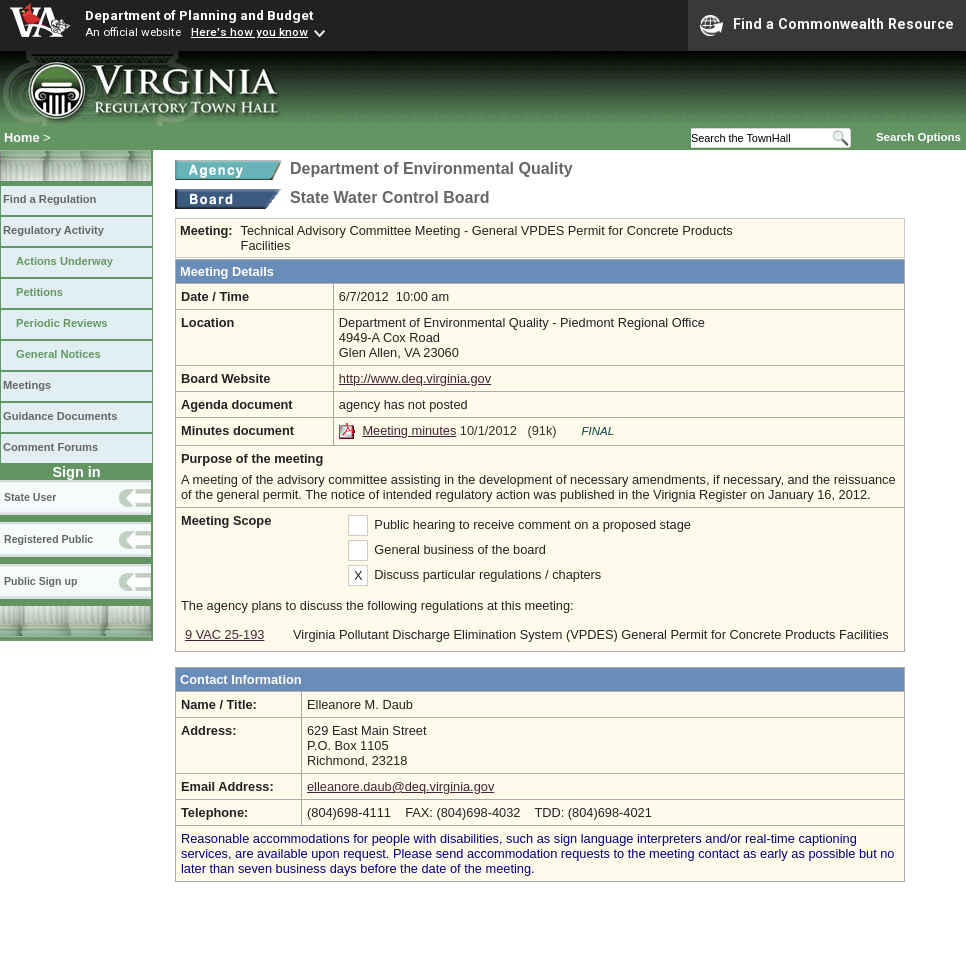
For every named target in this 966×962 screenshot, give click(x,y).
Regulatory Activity (53, 230)
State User (30, 497)
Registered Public (48, 539)
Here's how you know (249, 32)
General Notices (58, 354)
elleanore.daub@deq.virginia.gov (400, 786)
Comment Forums (50, 447)
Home (22, 137)
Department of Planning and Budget (199, 15)
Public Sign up (40, 581)
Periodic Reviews (62, 323)
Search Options (918, 137)
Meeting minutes (409, 430)
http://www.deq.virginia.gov (415, 378)
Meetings (27, 385)
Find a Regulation (49, 199)
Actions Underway (64, 261)
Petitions (39, 292)
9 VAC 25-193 (224, 634)
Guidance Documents (60, 416)
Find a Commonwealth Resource (827, 25)
